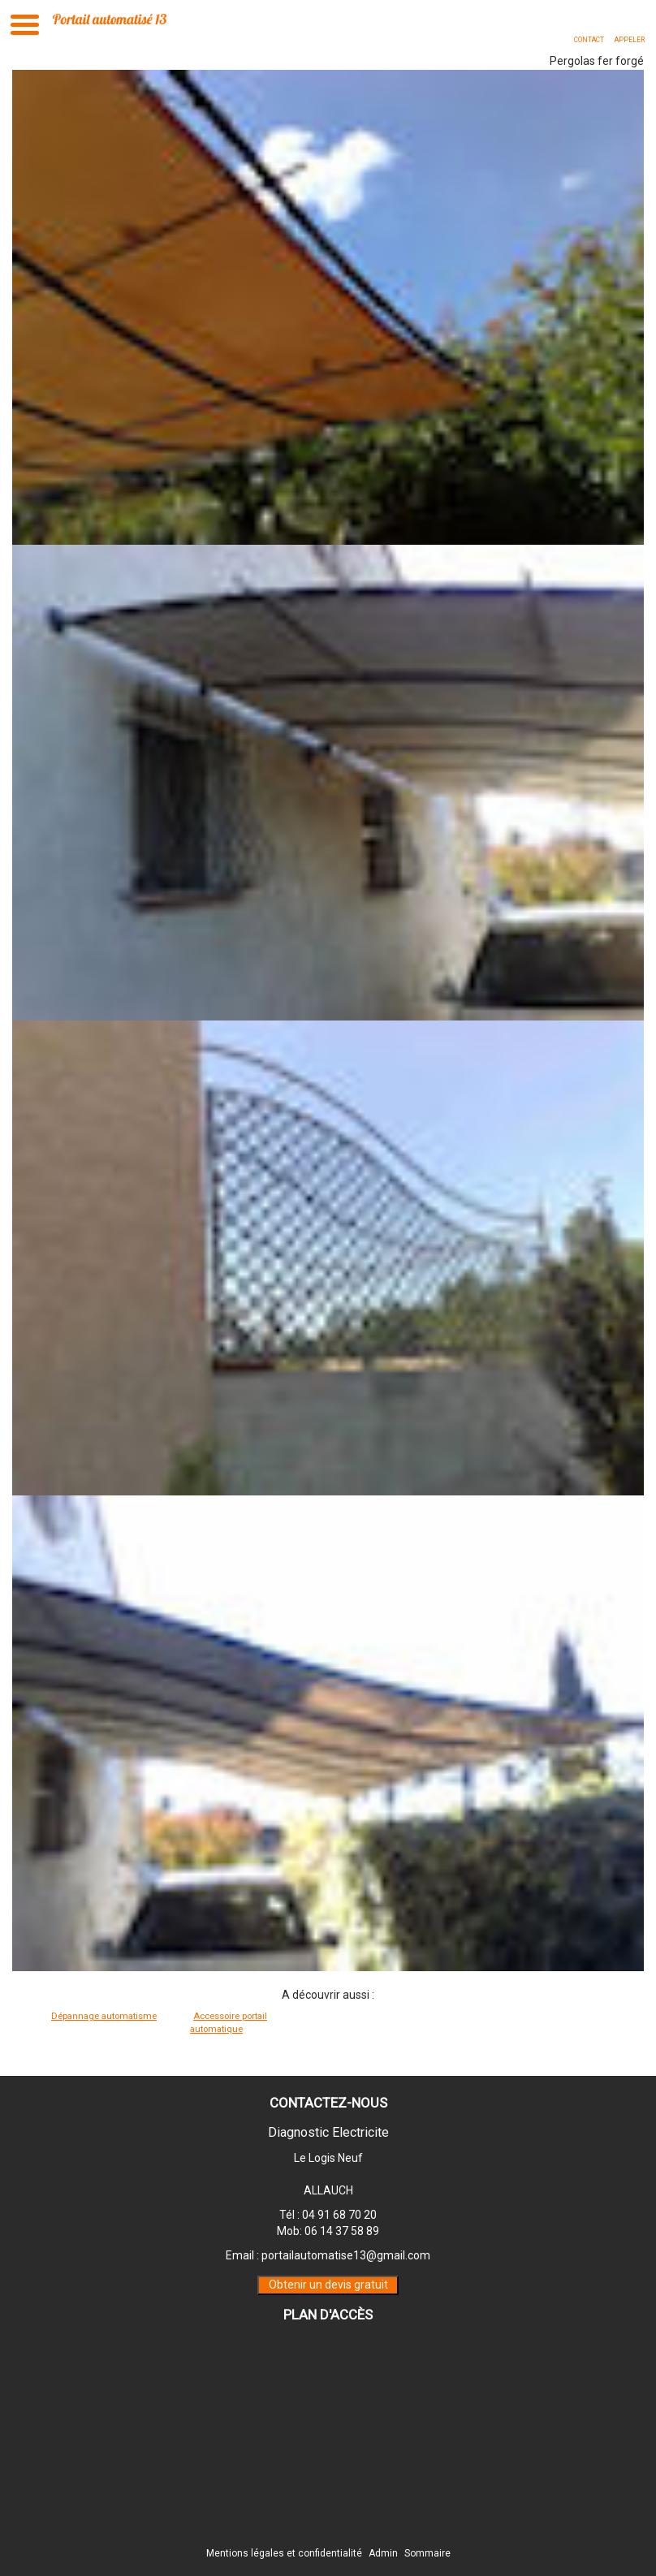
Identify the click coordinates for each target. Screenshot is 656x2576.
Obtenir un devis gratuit (328, 2284)
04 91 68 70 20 (339, 2214)
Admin (383, 2553)
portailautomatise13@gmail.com (345, 2255)
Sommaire (427, 2553)
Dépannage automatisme (104, 2016)
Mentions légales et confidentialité (284, 2553)
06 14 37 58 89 (341, 2230)
